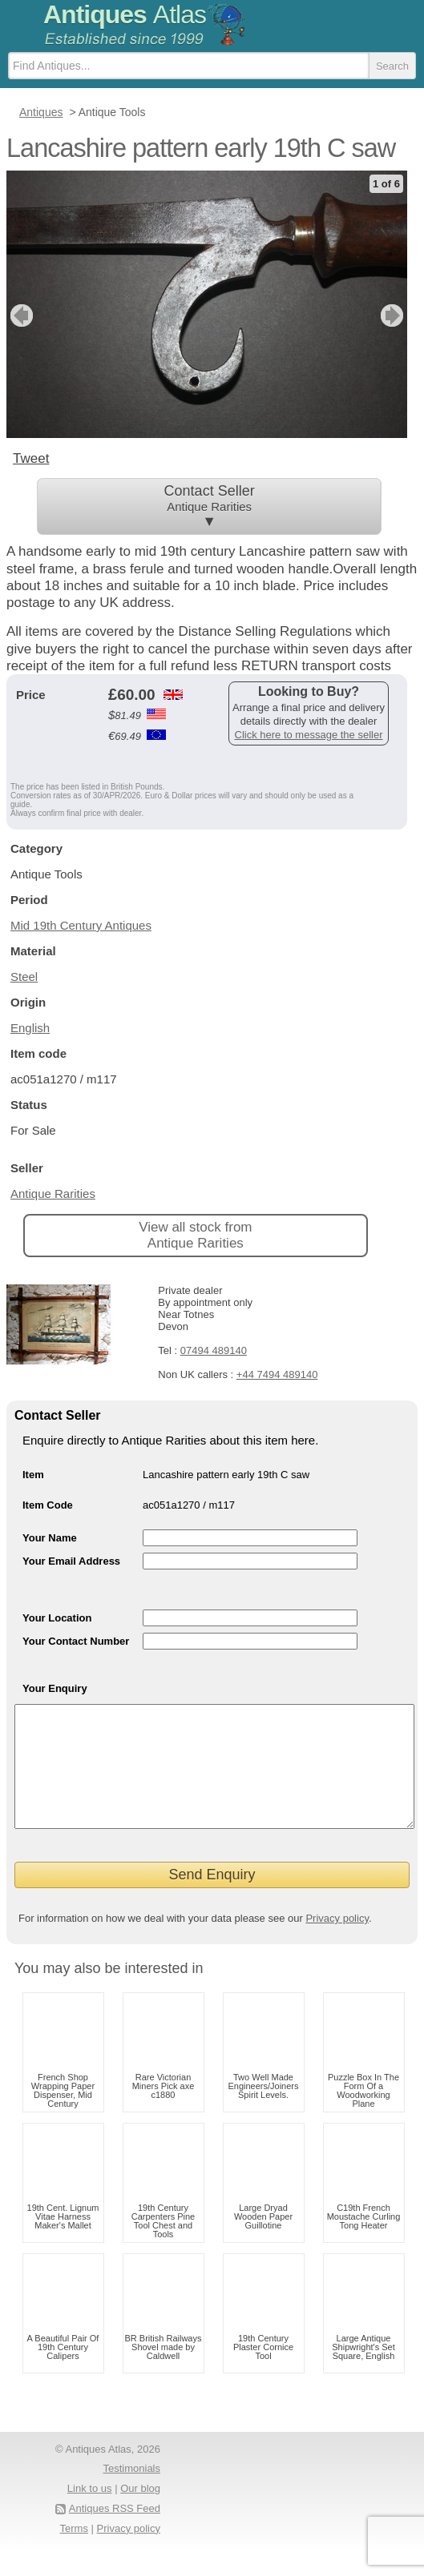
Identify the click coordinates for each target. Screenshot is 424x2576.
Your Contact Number (75, 1641)
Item (33, 1475)
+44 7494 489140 (277, 1374)
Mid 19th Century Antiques (80, 925)
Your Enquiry (54, 1688)
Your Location (56, 1618)
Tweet (31, 458)
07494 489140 (213, 1350)
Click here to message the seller (309, 735)
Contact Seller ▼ (209, 506)
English (30, 1028)
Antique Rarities (52, 1193)
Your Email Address (71, 1561)
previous (19, 315)
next (394, 315)
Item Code (47, 1505)
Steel (24, 976)
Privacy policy (337, 1942)
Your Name (49, 1538)
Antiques (124, 14)
